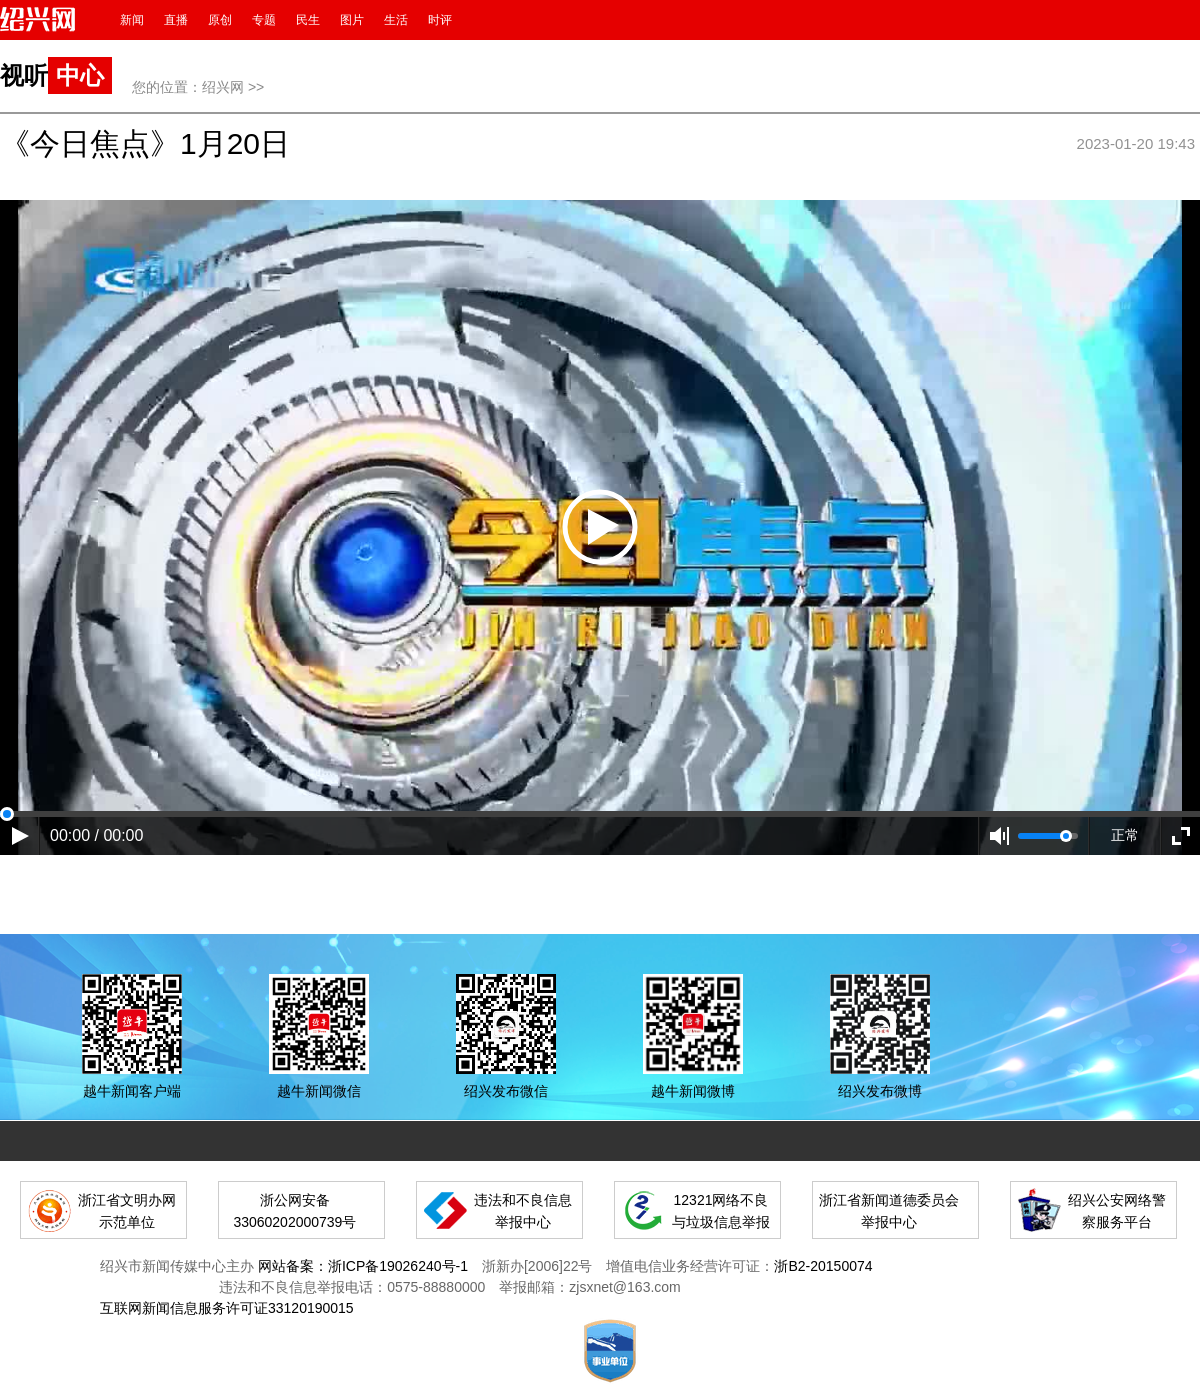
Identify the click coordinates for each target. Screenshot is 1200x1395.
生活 (396, 20)
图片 (352, 20)
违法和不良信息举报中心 (523, 1211)
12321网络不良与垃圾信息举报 (721, 1211)
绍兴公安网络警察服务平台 (1117, 1211)
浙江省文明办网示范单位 (127, 1211)
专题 (264, 20)
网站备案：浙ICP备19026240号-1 (363, 1266)
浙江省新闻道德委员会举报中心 (889, 1211)
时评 (440, 20)
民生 (308, 20)
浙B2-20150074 (823, 1266)
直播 (176, 20)
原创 (220, 20)
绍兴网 (223, 87)
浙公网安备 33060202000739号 (294, 1211)
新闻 (132, 20)
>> (256, 87)
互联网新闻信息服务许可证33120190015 (227, 1308)
